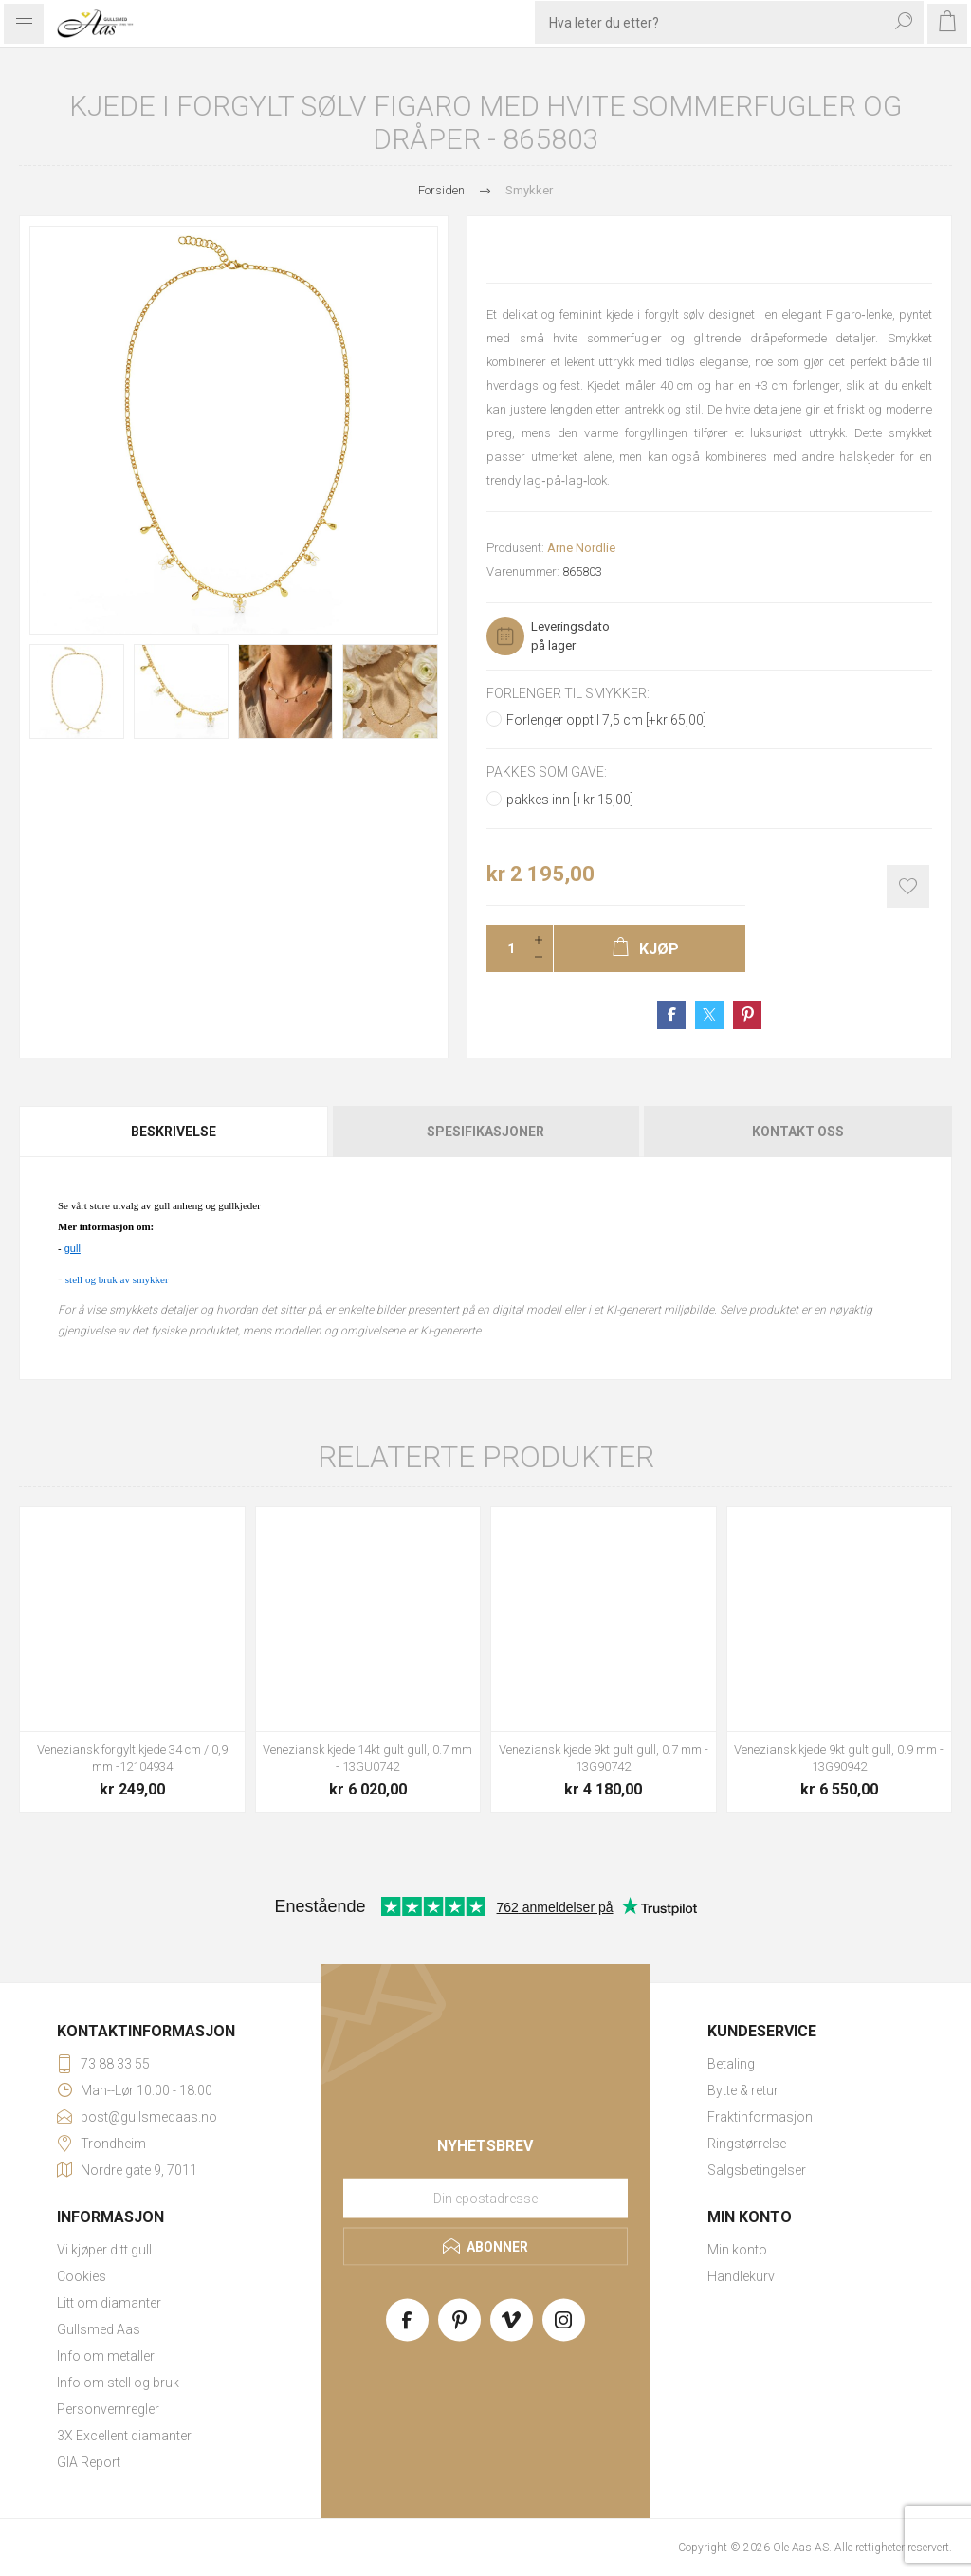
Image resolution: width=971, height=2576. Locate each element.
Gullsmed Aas (98, 2329)
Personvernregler (108, 2409)
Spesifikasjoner (485, 1131)
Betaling (731, 2063)
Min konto (737, 2249)
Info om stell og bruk (118, 2382)
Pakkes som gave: (546, 773)
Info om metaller (106, 2356)
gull (72, 1248)
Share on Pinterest (747, 1015)
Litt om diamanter (109, 2302)
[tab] (174, 1131)
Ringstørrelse (746, 2143)
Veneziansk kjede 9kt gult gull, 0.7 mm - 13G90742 (603, 1758)
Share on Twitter (709, 1015)
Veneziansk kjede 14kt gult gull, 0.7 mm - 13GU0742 (367, 1758)
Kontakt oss (798, 1131)
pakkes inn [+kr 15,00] (569, 799)
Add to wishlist (908, 886)
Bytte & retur (743, 2090)
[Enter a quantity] (505, 948)
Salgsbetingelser (756, 2170)
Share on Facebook (671, 1015)
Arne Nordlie (581, 548)
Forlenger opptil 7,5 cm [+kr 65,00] (606, 719)
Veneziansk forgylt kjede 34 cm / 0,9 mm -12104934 (132, 1758)
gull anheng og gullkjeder (205, 1205)
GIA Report (88, 2462)
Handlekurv (741, 2276)
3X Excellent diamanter (124, 2435)
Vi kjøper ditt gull (104, 2249)
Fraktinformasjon (760, 2117)
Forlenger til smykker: (568, 693)
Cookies (81, 2276)
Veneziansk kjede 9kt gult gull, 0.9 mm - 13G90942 (839, 1758)
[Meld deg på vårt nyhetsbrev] (485, 2198)
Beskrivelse (173, 1131)
